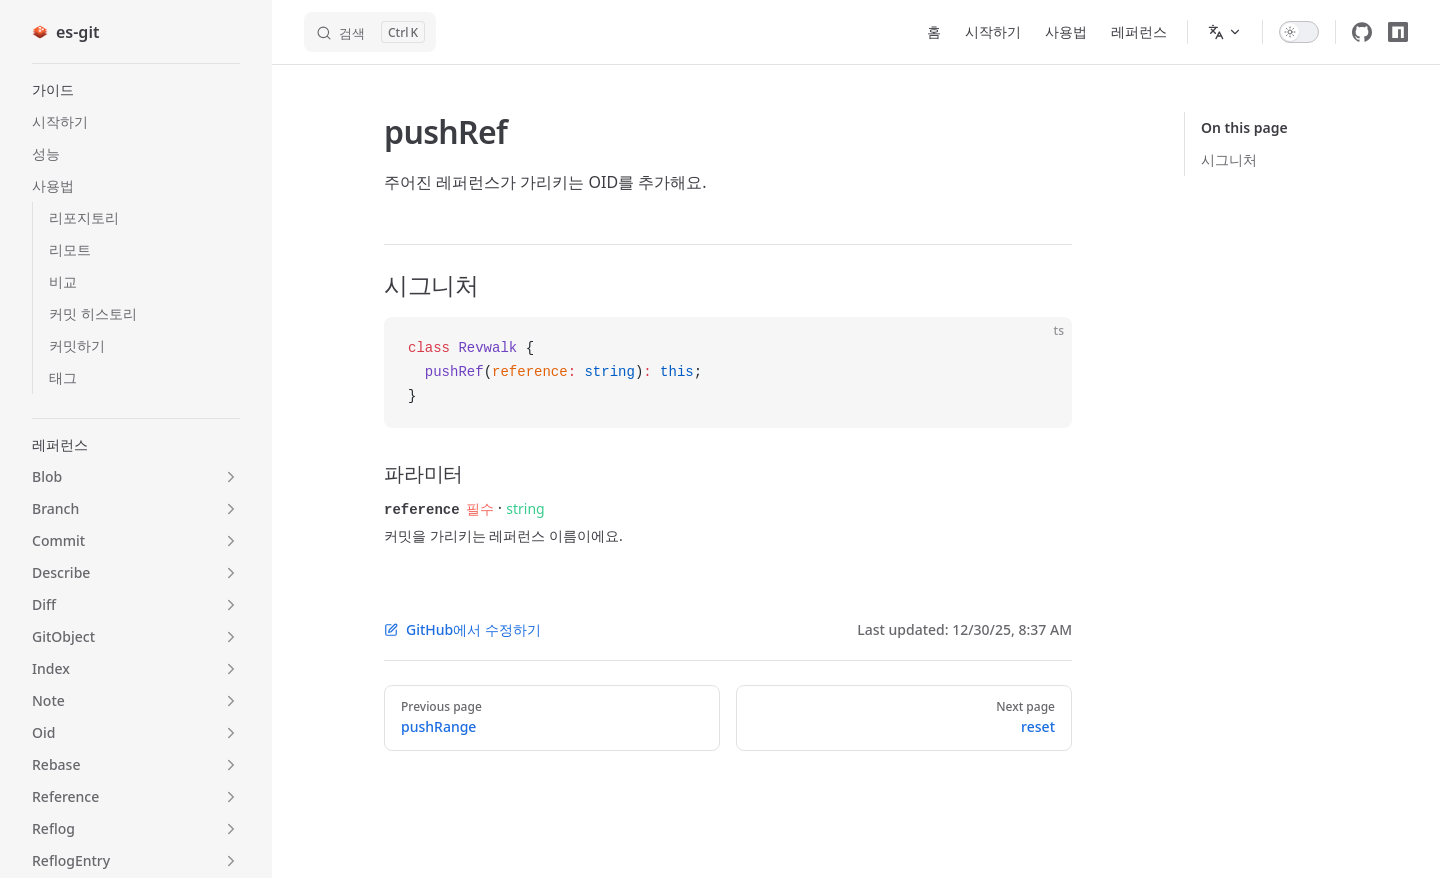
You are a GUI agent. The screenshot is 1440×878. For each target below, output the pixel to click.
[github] (1362, 32)
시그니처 (1229, 159)
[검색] (370, 32)
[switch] (1299, 32)
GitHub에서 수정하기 (462, 628)
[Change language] (1225, 32)
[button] (136, 90)
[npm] (1398, 32)
